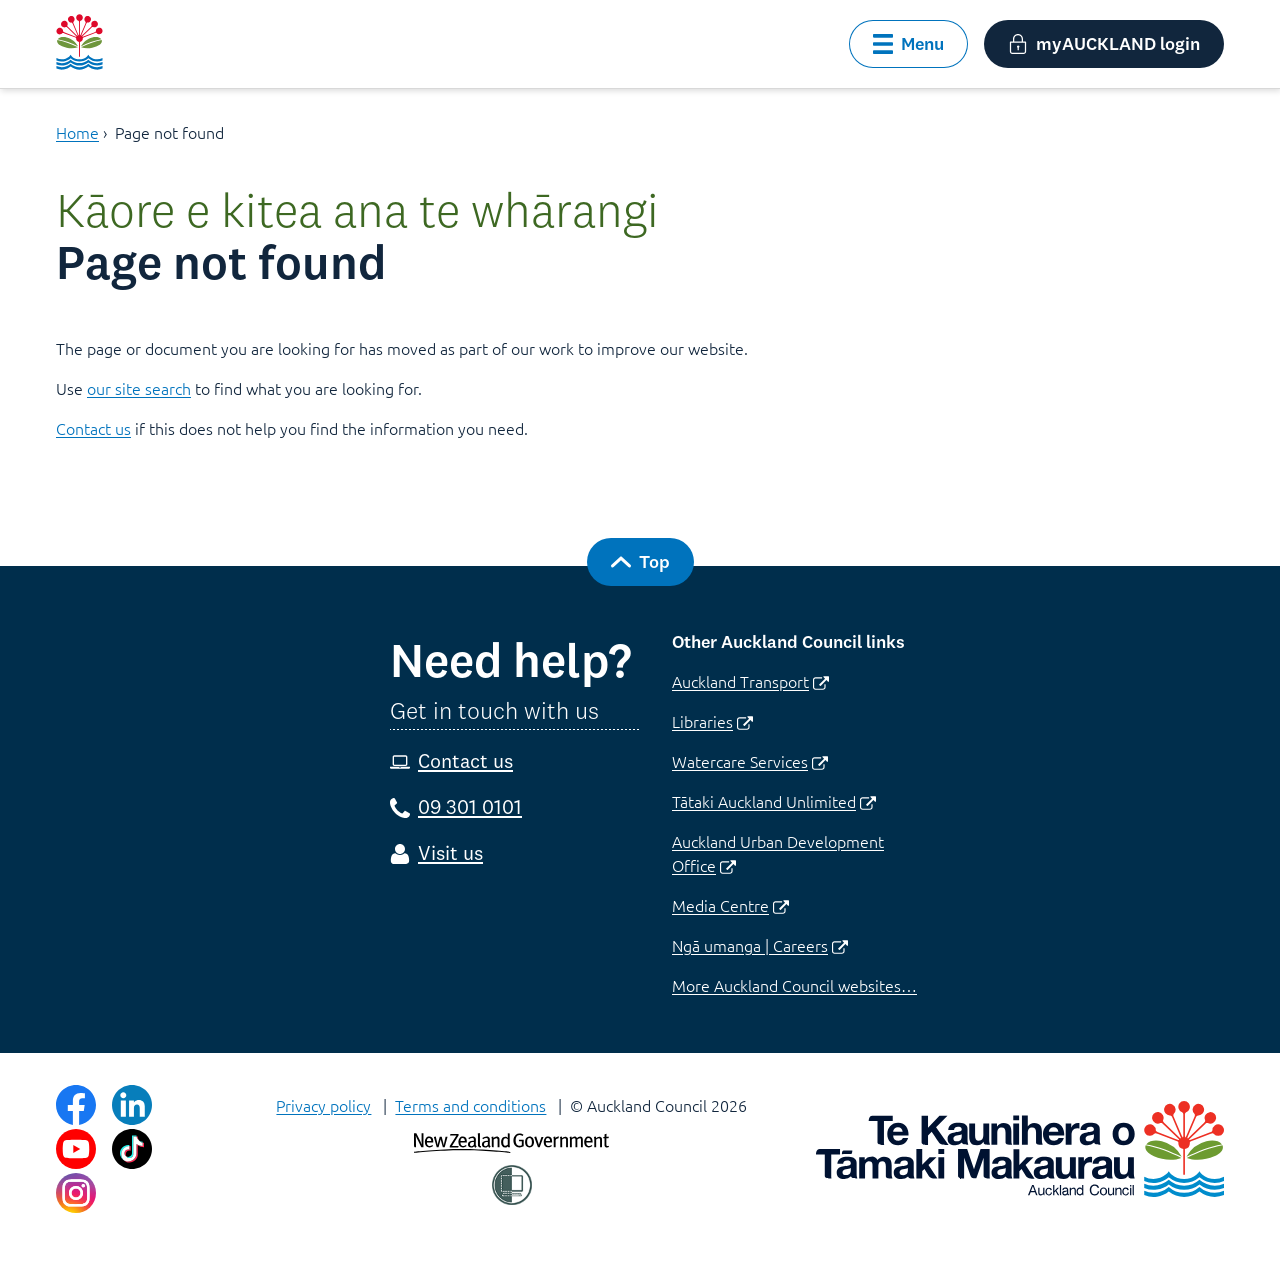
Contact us (93, 428)
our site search (139, 388)
